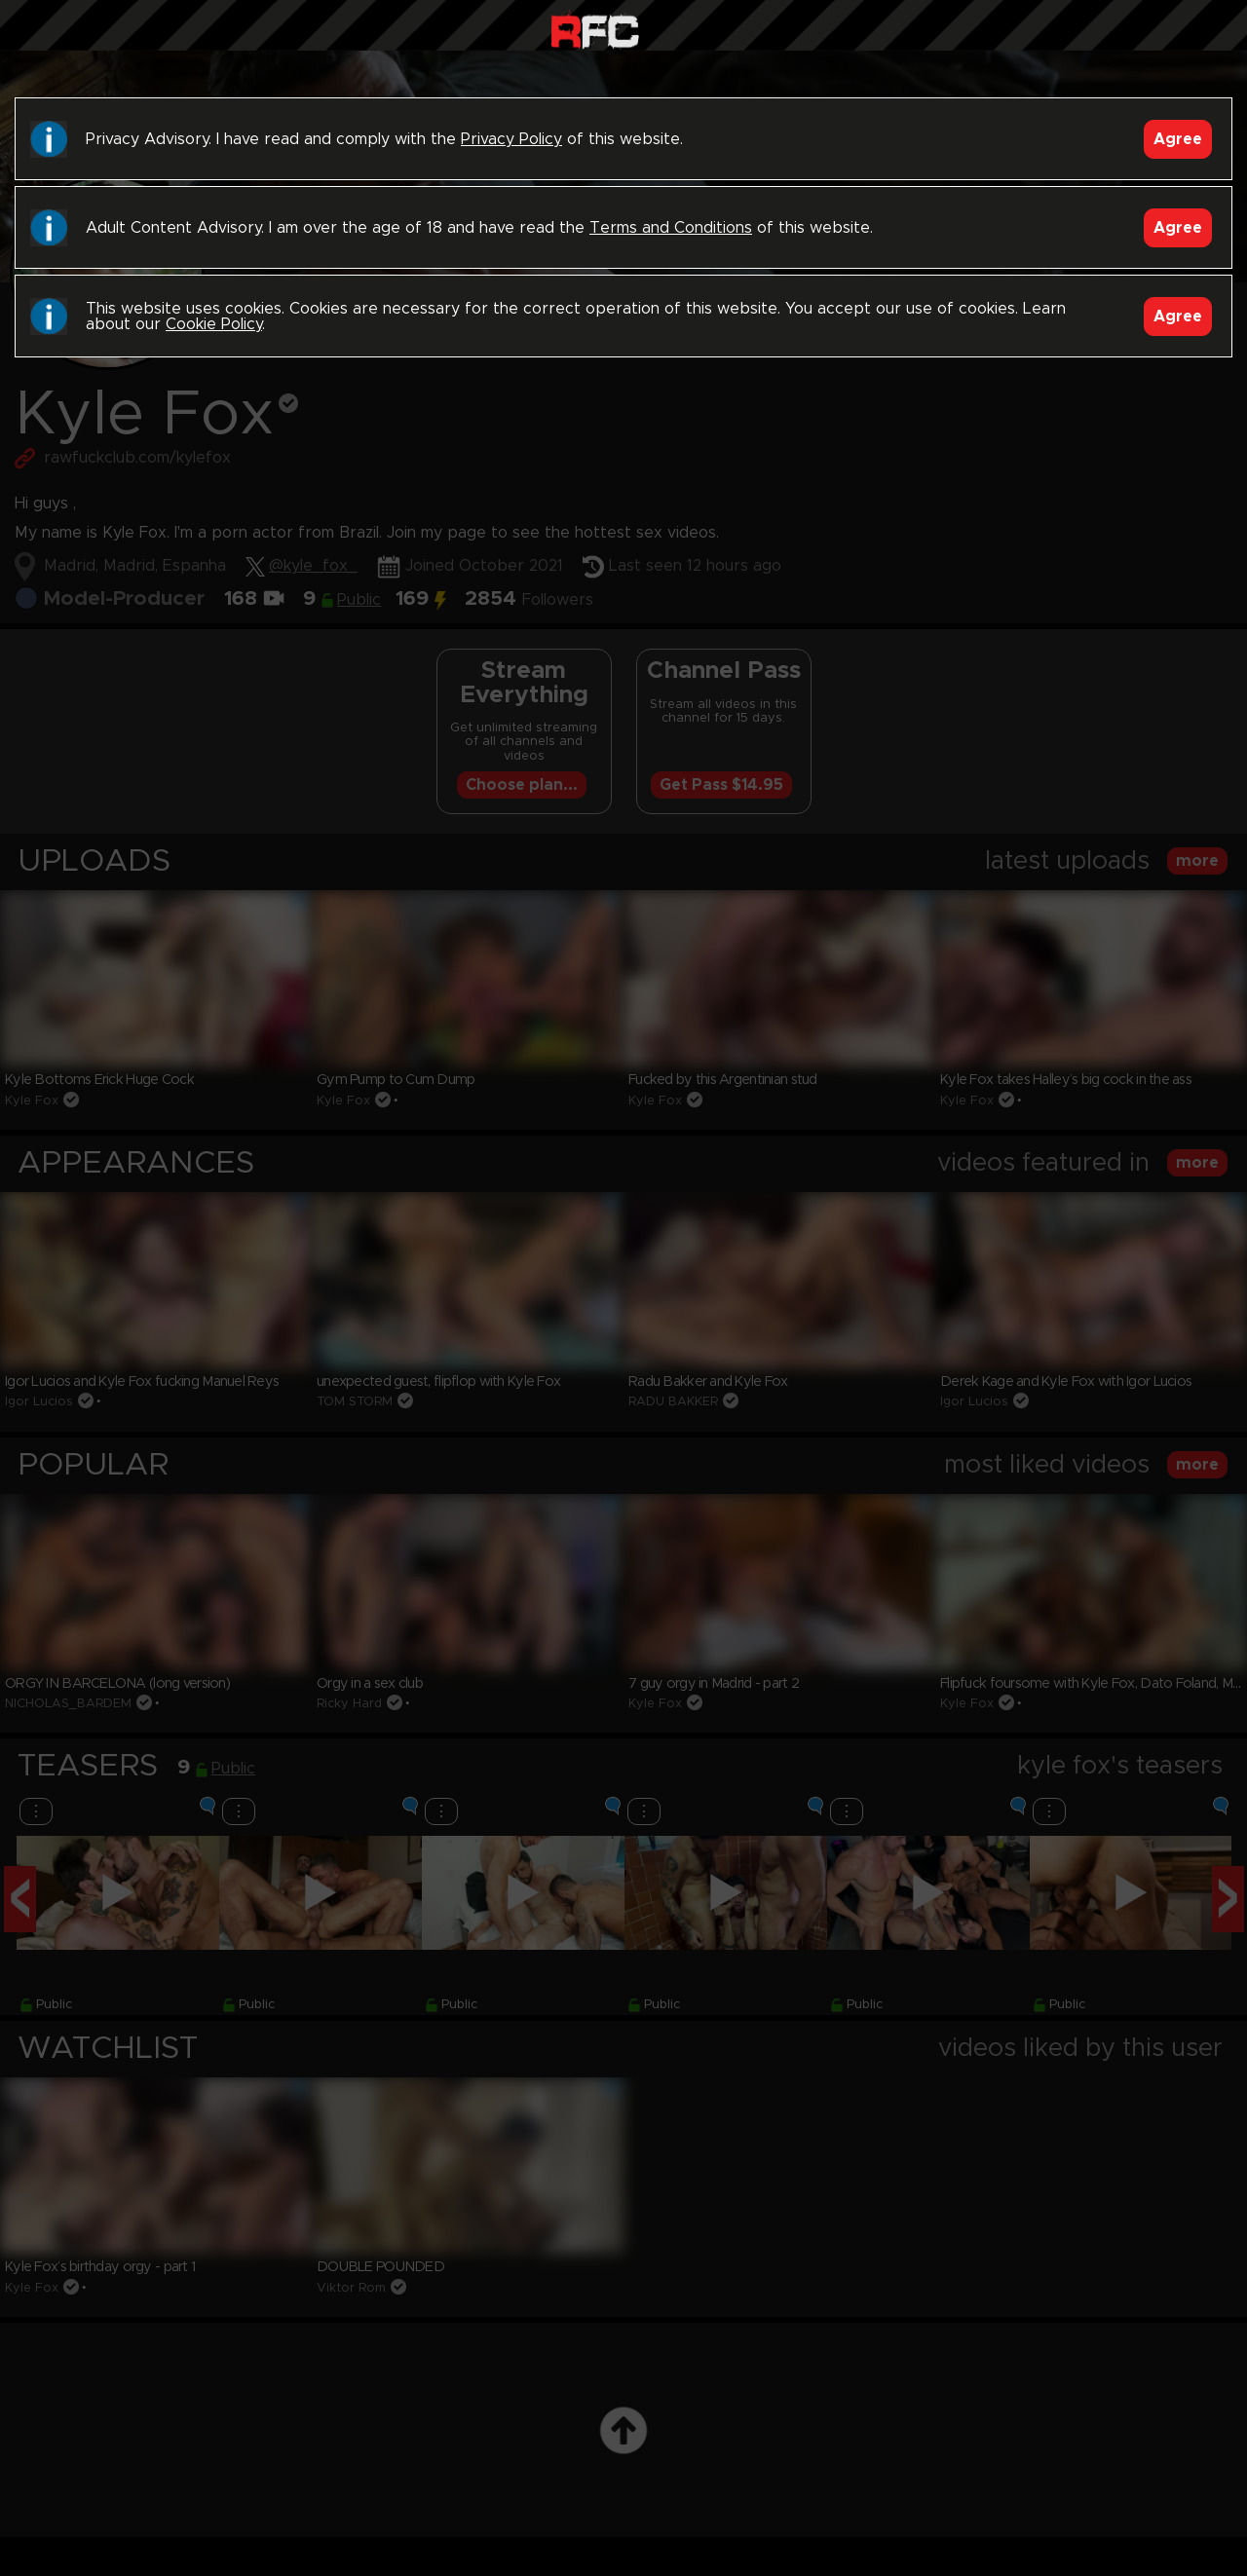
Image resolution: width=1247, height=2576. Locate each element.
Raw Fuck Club (594, 30)
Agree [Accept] (1177, 139)
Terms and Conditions (670, 228)
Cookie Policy (214, 324)
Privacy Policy (511, 139)
